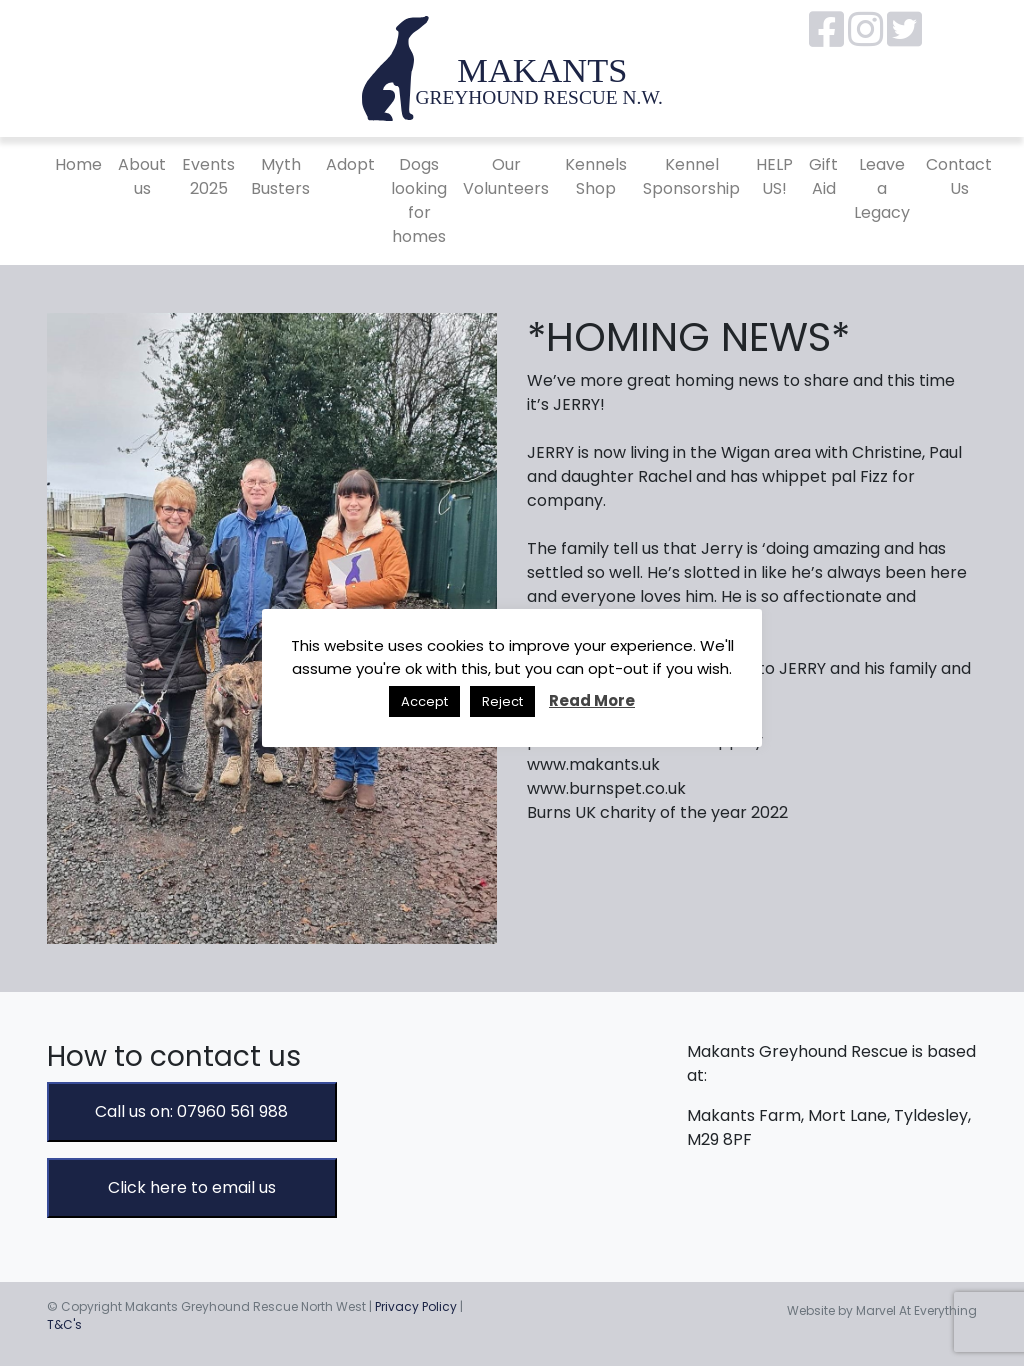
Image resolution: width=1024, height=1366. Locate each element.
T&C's (64, 1324)
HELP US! (774, 176)
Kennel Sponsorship (691, 176)
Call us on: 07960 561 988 (191, 1111)
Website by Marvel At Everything (882, 1310)
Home (78, 164)
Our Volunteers (506, 176)
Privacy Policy (416, 1306)
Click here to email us (192, 1187)
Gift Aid (823, 176)
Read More (592, 700)
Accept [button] (424, 701)
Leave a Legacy (882, 188)
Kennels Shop (596, 176)
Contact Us (959, 176)
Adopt (350, 164)
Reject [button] (502, 701)
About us (142, 176)
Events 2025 (208, 176)
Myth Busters (280, 176)
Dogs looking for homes (419, 200)
